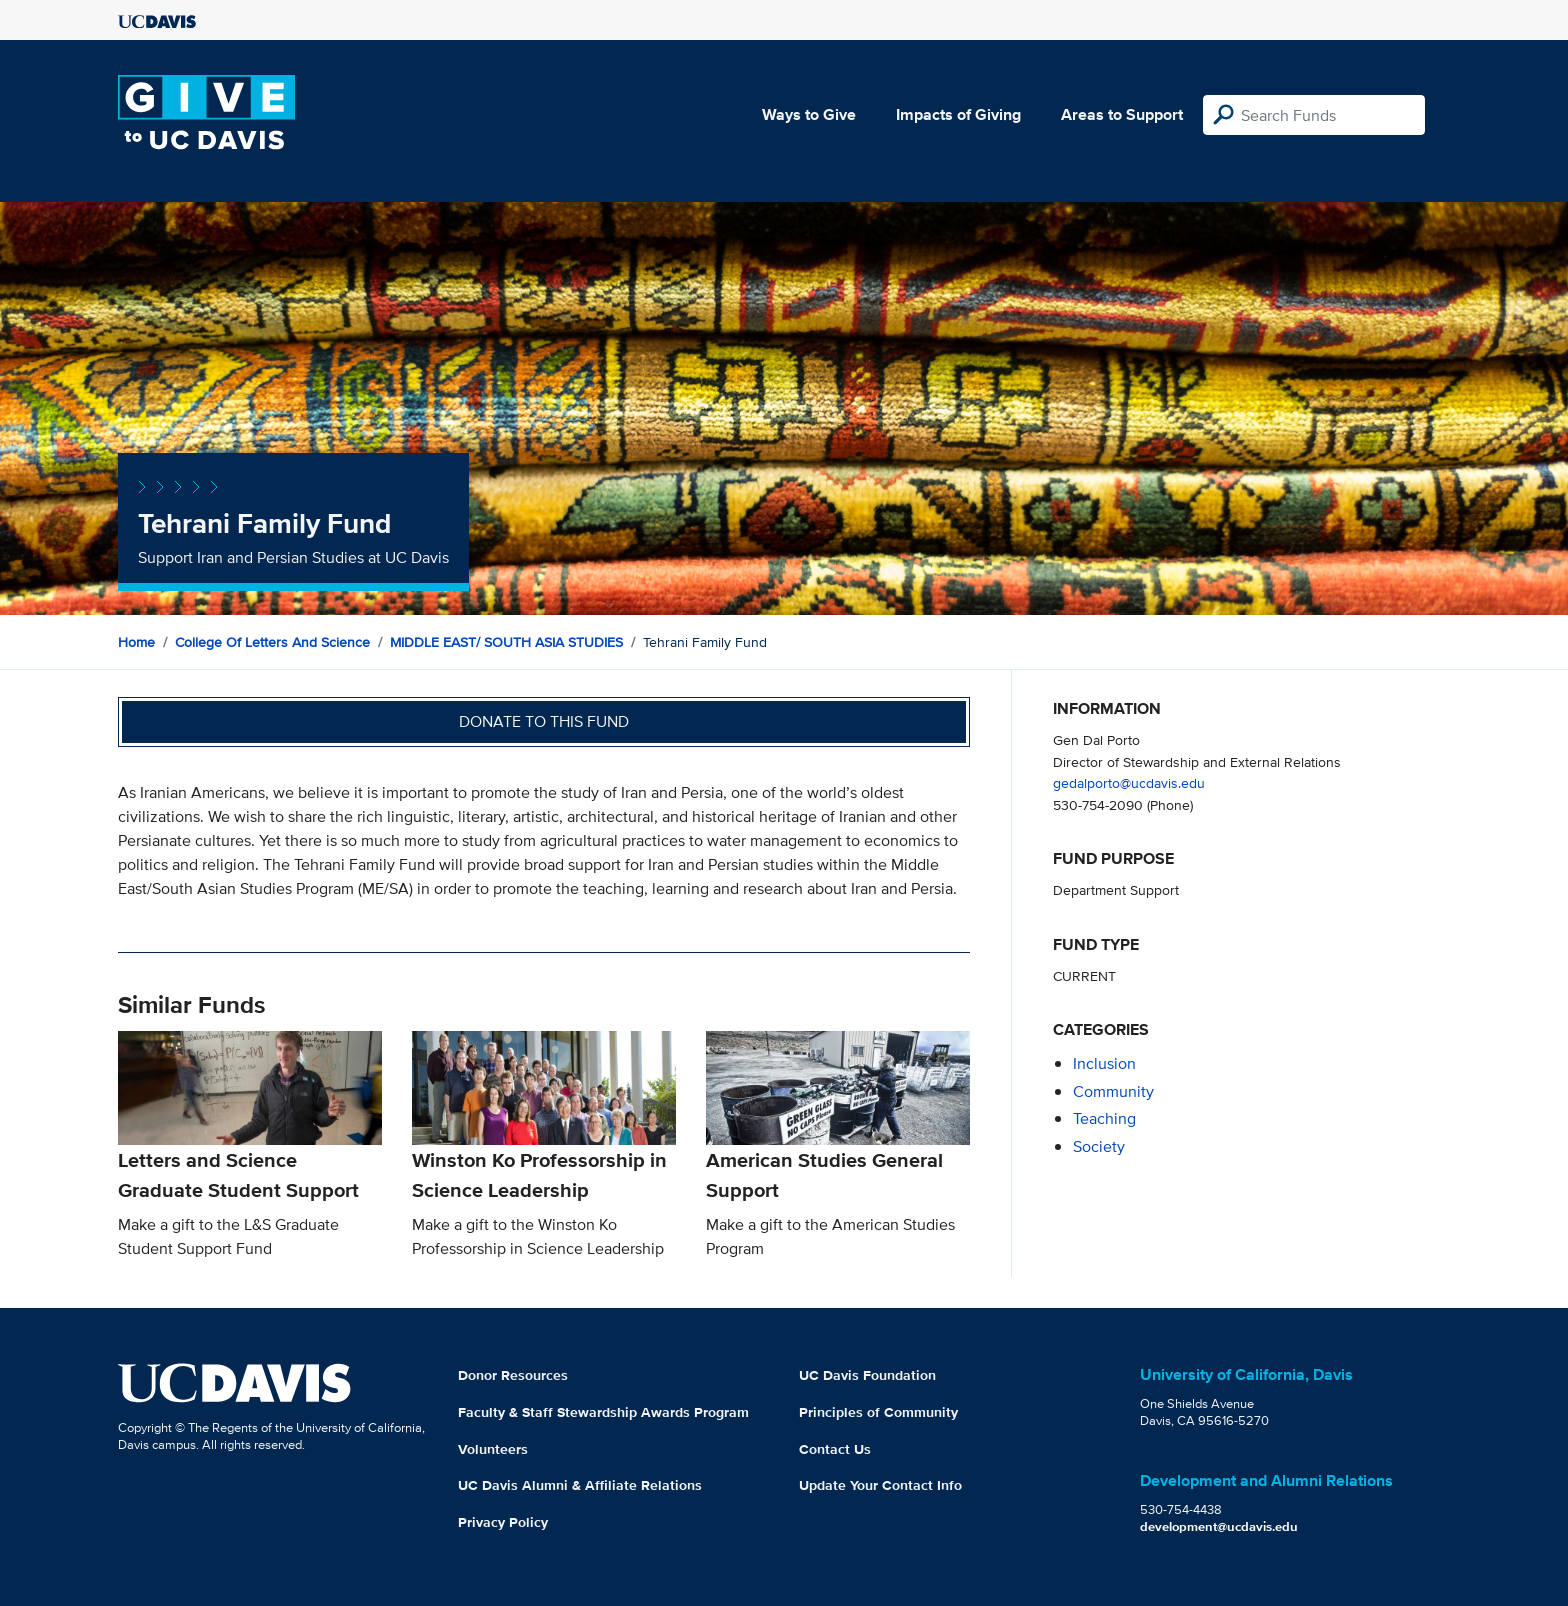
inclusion (1104, 1063)
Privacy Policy (503, 1522)
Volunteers (493, 1449)
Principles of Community (878, 1412)
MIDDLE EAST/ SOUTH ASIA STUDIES (506, 642)
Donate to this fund (544, 721)
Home (136, 642)
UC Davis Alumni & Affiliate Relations (580, 1485)
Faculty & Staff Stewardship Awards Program (603, 1412)
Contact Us (835, 1449)
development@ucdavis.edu (1219, 1526)
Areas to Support (1122, 114)
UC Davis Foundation (867, 1375)
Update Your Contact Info (880, 1485)
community (1113, 1091)
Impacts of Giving (958, 114)
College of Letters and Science (272, 642)
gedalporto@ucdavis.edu (1129, 782)
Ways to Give (809, 114)
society (1099, 1146)
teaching (1104, 1118)
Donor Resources (513, 1375)
